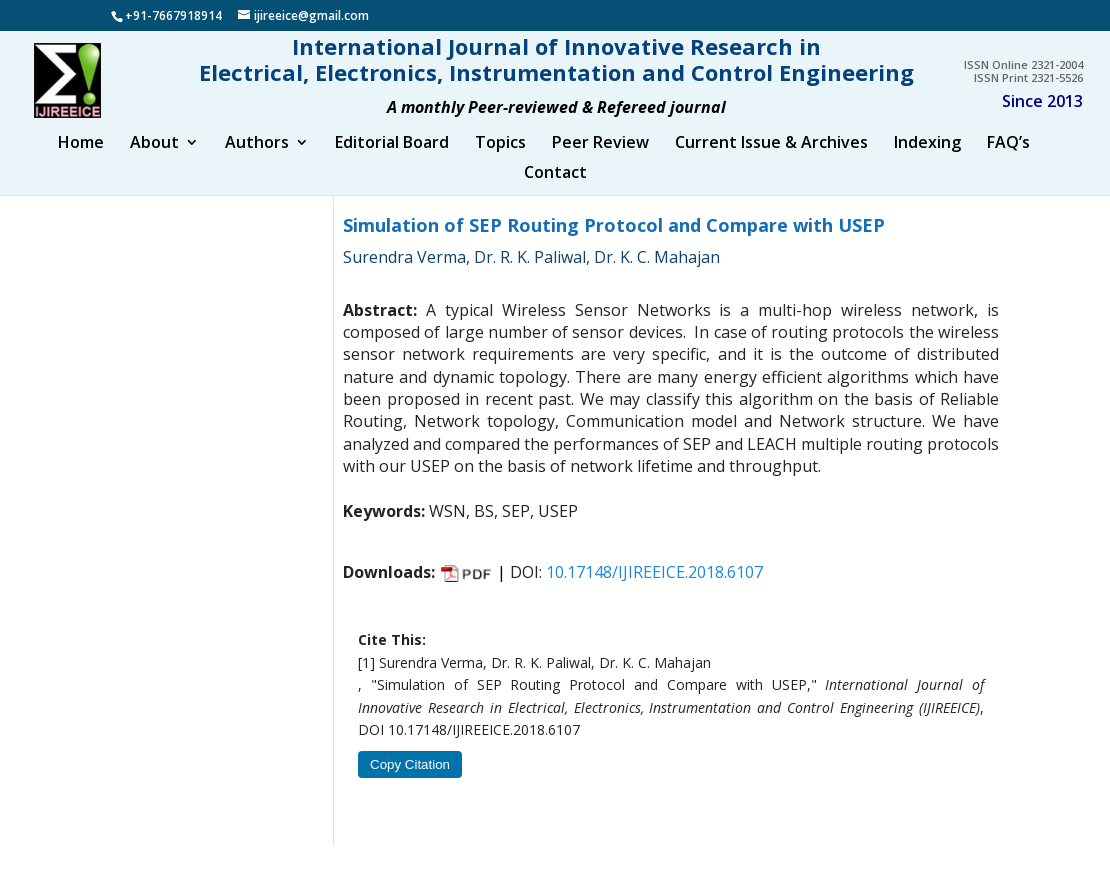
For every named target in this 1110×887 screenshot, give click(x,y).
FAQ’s (1008, 162)
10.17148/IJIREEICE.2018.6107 (654, 590)
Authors (257, 162)
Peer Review (600, 162)
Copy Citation (410, 783)
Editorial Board (392, 162)
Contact (555, 192)
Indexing (927, 162)
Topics (500, 162)
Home (81, 162)
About (154, 162)
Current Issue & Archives (771, 162)
